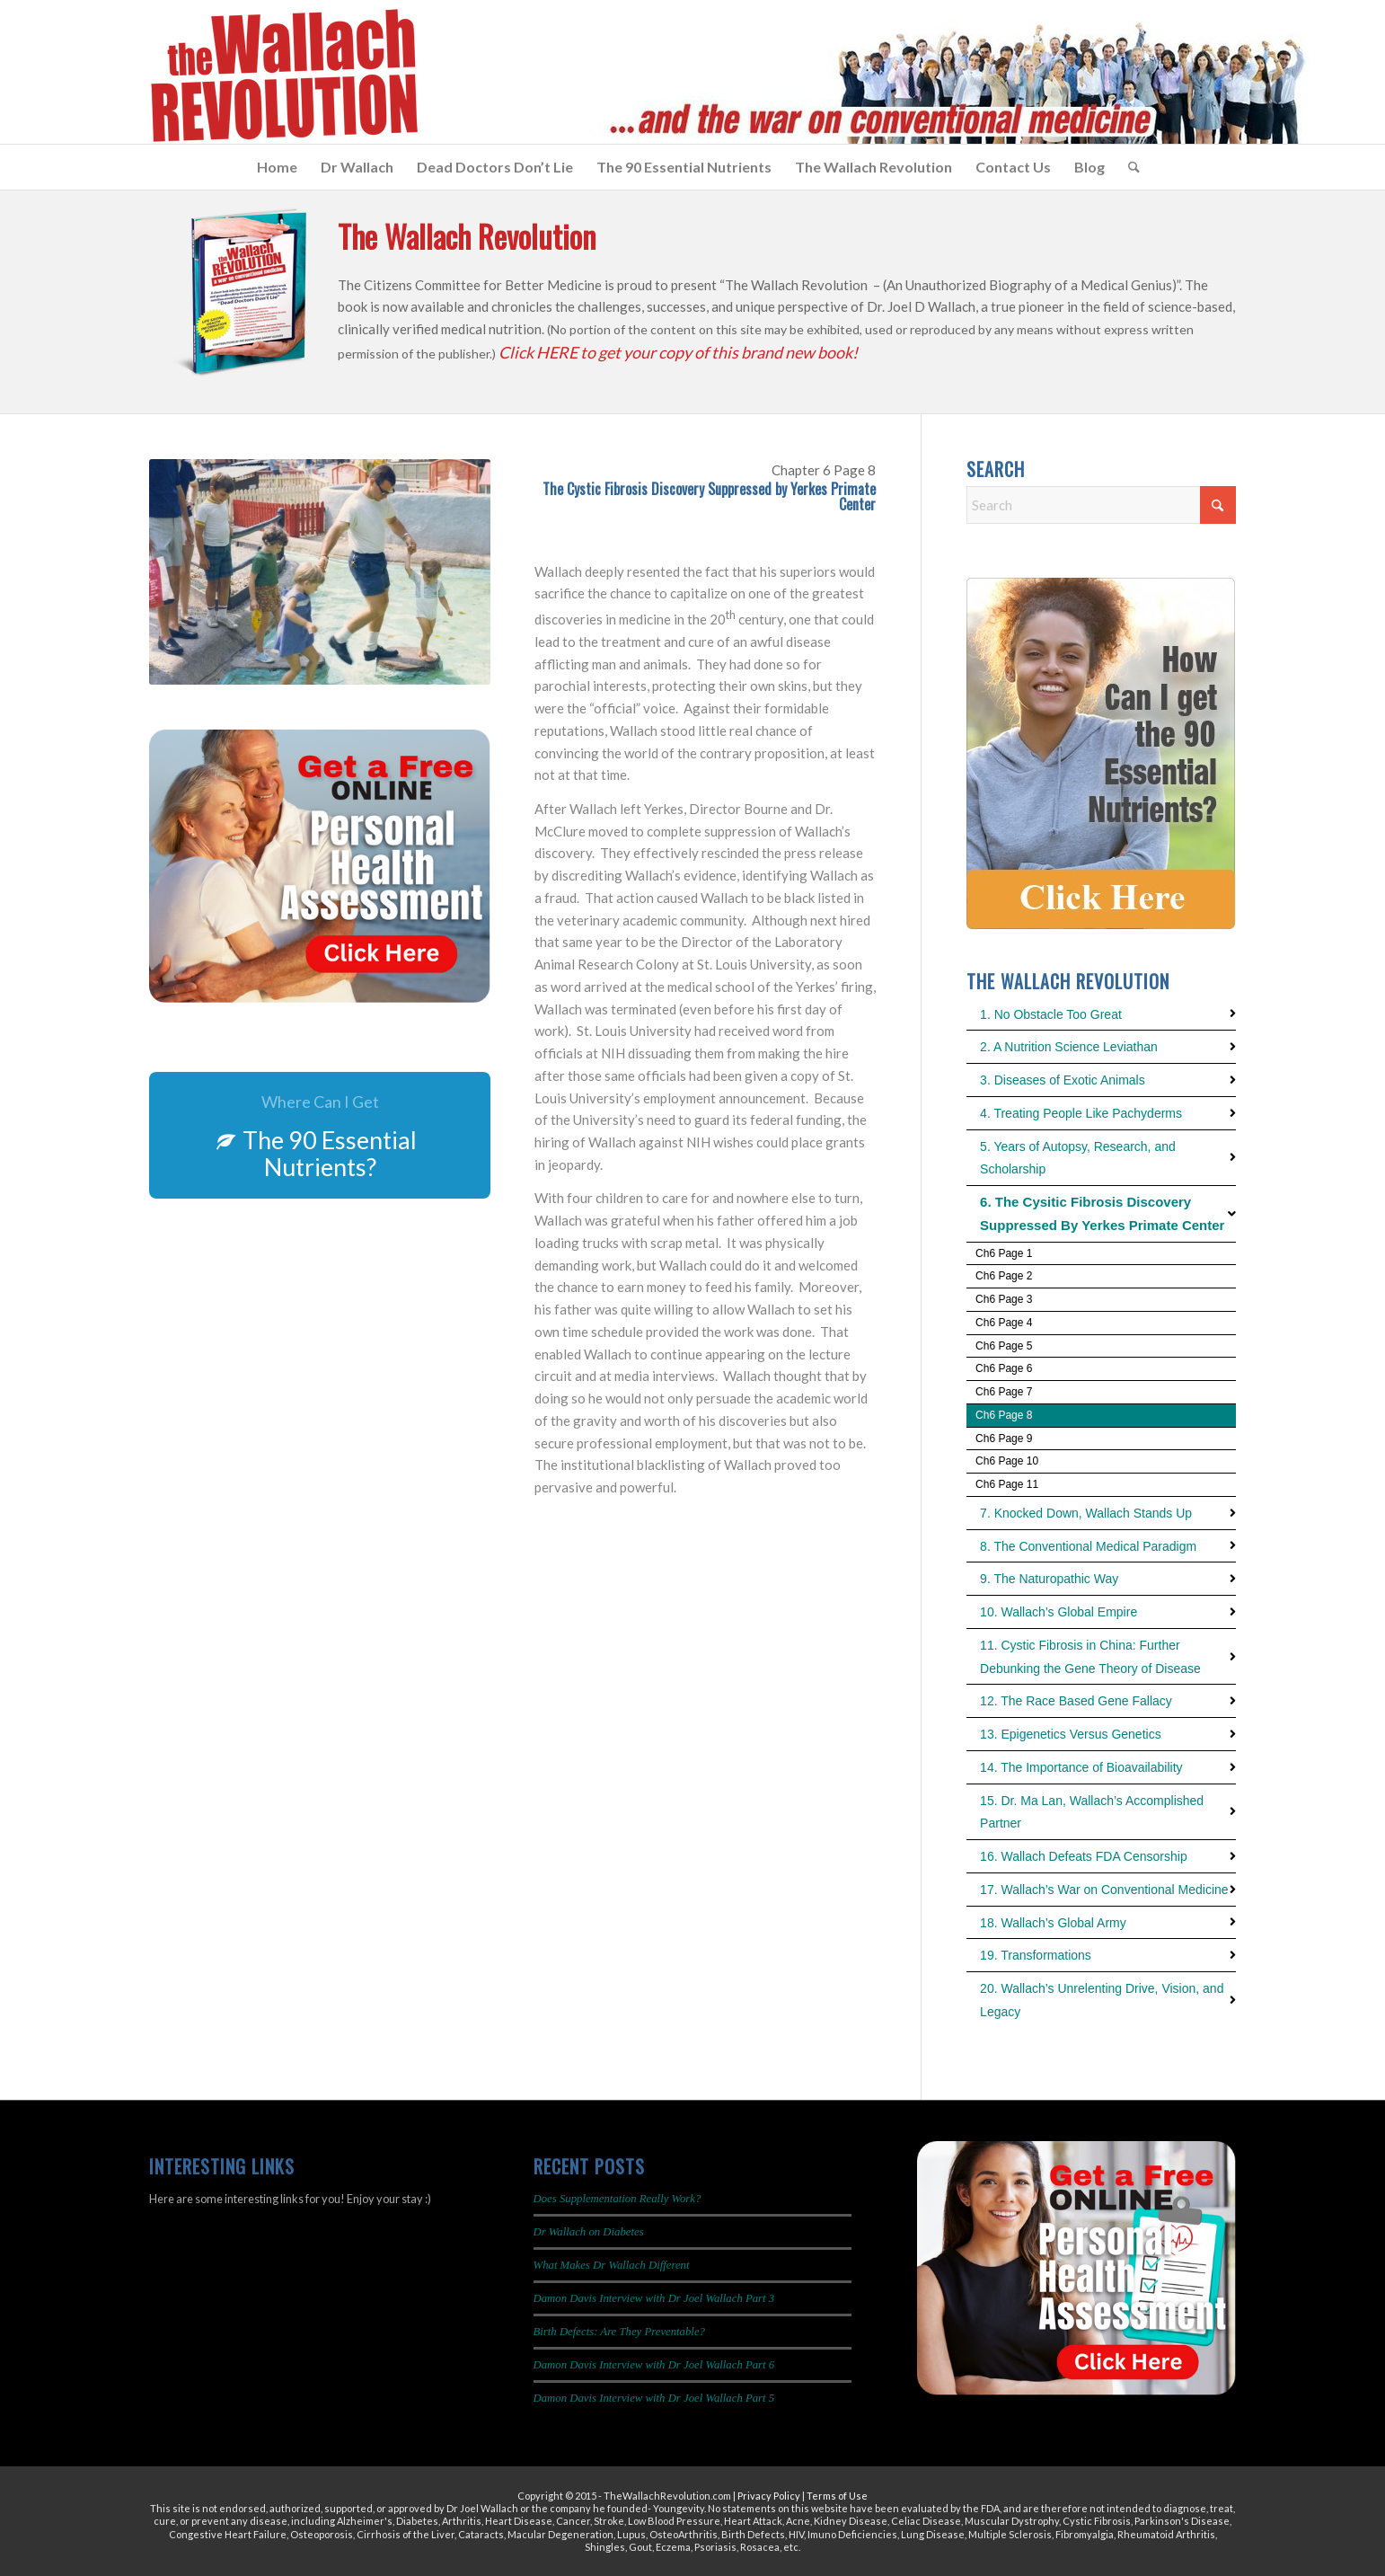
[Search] (1128, 167)
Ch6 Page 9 (1003, 1438)
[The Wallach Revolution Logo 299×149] (283, 76)
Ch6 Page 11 (1006, 1484)
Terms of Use (837, 2495)
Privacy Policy (768, 2495)
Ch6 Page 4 (1003, 1322)
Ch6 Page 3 (1003, 1299)
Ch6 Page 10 (1006, 1461)
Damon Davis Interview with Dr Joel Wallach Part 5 (654, 2398)
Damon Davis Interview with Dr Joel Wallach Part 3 (654, 2298)
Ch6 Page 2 (1003, 1276)
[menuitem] (277, 167)
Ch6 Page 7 (1003, 1391)
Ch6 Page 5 (1003, 1346)
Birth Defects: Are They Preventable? (619, 2331)
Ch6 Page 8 (1003, 1415)
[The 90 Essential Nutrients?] (319, 1135)
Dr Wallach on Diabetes (589, 2232)
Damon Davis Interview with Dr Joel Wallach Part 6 (654, 2365)
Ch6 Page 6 (1003, 1368)
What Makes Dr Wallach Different (612, 2265)
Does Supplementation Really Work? (617, 2198)
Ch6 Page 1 (1003, 1253)
